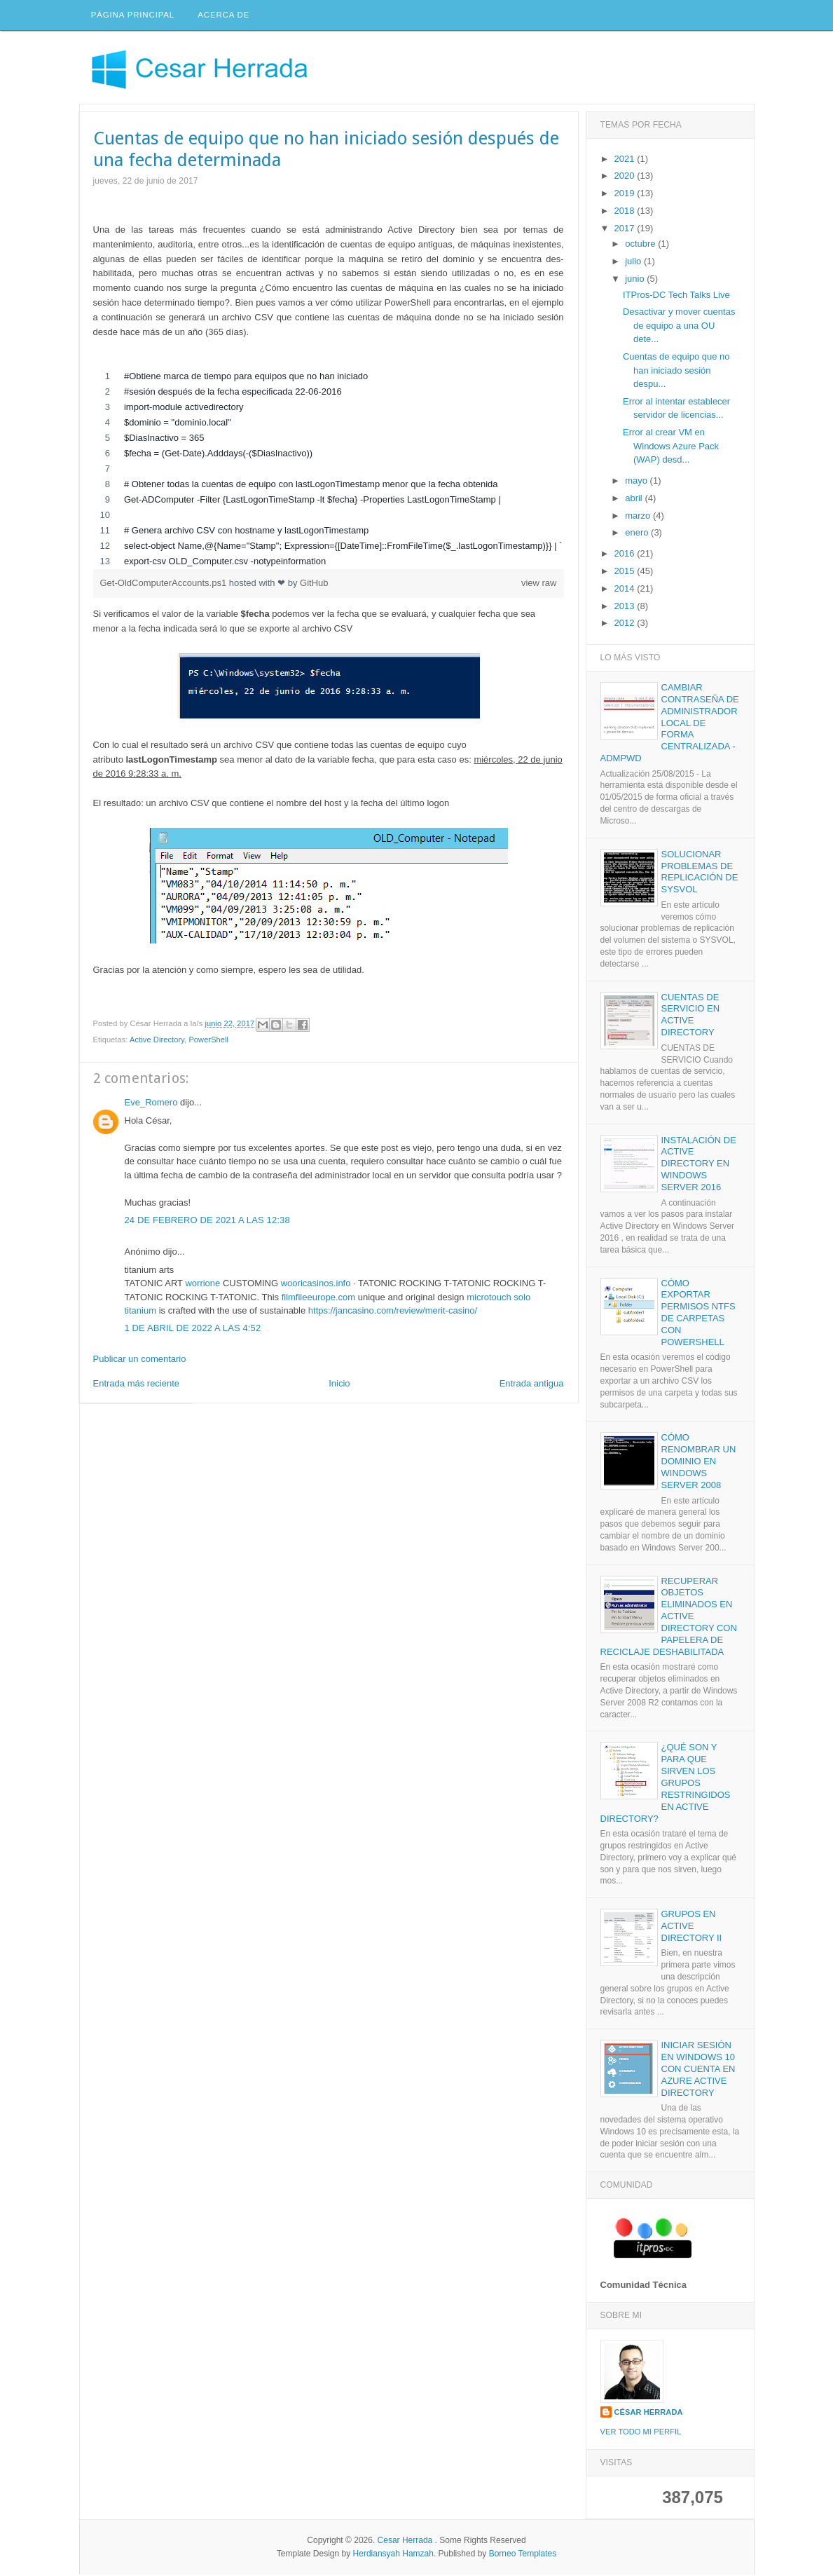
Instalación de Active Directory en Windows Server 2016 (698, 1165)
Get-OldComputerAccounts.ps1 (164, 584)
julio (634, 263)
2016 (626, 555)
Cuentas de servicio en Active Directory (690, 1016)
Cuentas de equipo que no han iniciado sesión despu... (676, 372)
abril (635, 499)
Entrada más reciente (136, 1384)
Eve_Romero (151, 1103)
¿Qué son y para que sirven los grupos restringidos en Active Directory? (665, 1784)
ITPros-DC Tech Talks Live (676, 296)
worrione (202, 1285)
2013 (626, 607)
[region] (328, 470)
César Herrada (648, 2413)
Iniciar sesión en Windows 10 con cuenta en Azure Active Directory (698, 2071)
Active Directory (157, 1041)
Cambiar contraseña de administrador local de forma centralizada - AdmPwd (669, 724)
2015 (626, 573)
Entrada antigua (532, 1384)
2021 (626, 160)
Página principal (133, 16)
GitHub (314, 584)
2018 (626, 212)
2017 (626, 229)
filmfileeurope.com (319, 1298)
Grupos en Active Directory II (691, 1928)
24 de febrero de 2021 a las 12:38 (207, 1221)
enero (638, 534)
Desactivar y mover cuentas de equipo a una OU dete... (679, 327)
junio (636, 280)
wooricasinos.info (316, 1285)
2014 (626, 590)
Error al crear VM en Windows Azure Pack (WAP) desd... (671, 448)
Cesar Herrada (405, 2542)
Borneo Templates (523, 2555)
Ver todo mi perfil (641, 2434)
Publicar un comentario (139, 1360)
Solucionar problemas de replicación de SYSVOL (699, 873)
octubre (641, 245)
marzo (639, 517)
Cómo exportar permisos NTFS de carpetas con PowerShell (698, 1314)
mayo (637, 482)
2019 (626, 195)
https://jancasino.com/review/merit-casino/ (392, 1312)
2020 (626, 177)
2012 (626, 625)
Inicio (339, 1384)
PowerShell (208, 1041)
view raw (539, 584)
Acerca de (225, 16)
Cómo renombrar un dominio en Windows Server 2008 (698, 1463)
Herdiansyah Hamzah (393, 2555)
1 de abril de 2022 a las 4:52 (193, 1330)
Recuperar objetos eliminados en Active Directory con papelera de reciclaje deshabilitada (668, 1617)
